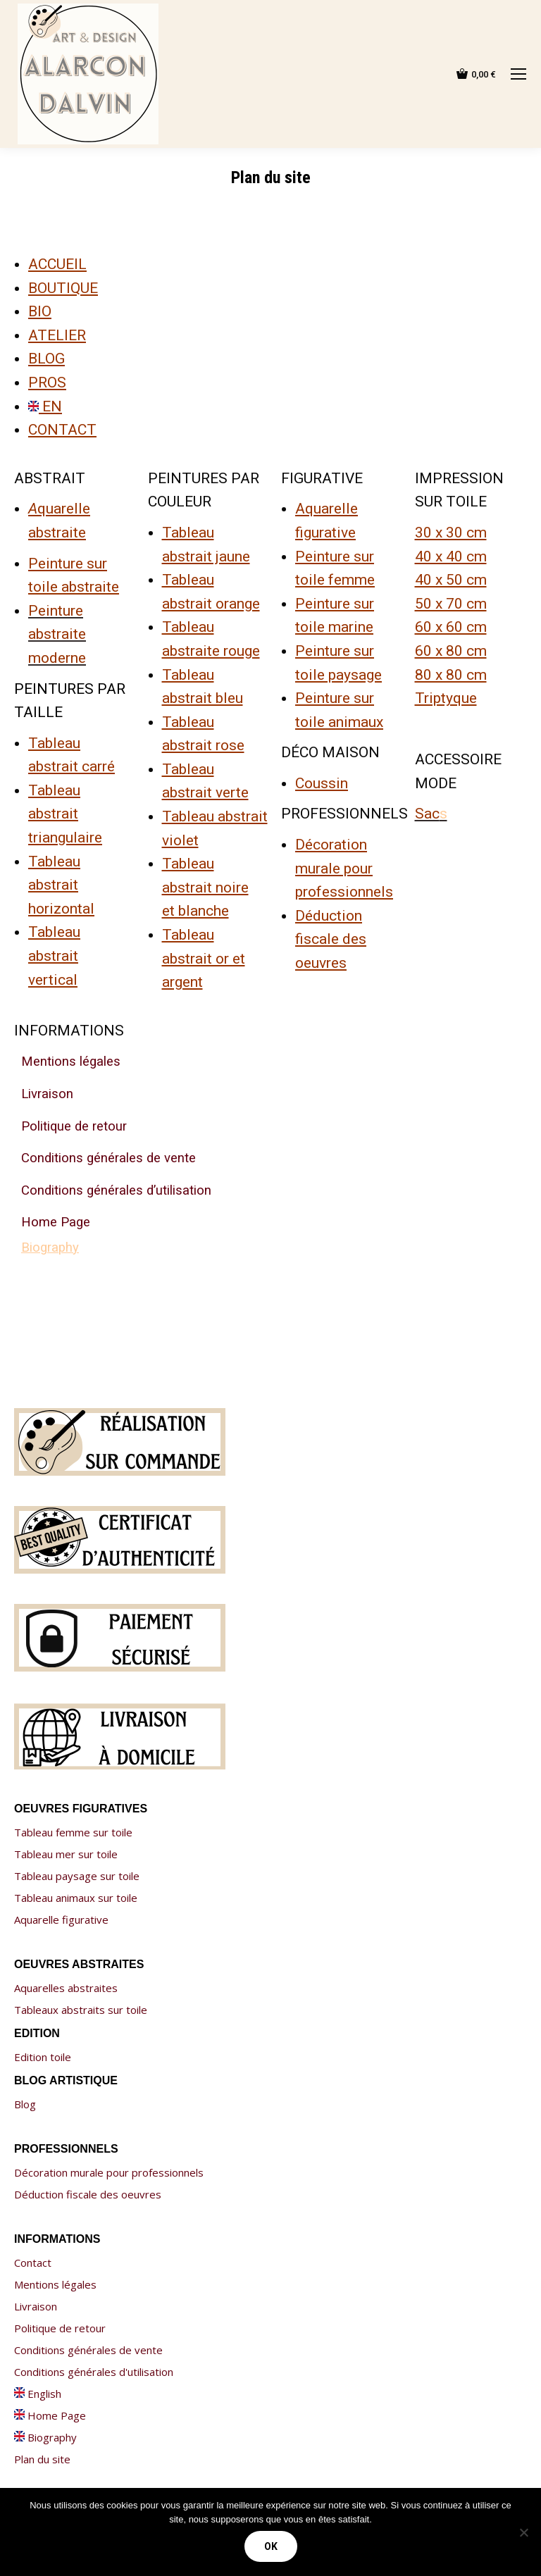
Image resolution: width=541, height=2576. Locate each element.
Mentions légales (55, 2284)
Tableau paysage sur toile (76, 1876)
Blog (25, 2104)
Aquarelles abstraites (66, 1988)
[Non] (523, 2532)
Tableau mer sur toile (66, 1854)
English (37, 2394)
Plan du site (42, 2459)
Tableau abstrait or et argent (203, 958)
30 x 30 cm (451, 532)
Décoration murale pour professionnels (344, 868)
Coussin (321, 783)
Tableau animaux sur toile (75, 1898)
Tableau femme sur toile (73, 1832)
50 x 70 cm (451, 603)
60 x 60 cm (451, 626)
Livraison (35, 2306)
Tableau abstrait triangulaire (65, 814)
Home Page (50, 2415)
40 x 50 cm (451, 579)
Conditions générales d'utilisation (93, 2372)
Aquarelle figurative (61, 1919)
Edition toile (42, 2057)
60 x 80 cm (451, 650)
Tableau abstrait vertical (54, 955)
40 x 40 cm (451, 556)
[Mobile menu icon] (518, 74)
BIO (39, 311)
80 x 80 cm (451, 674)
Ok (271, 2546)
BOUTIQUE (63, 288)
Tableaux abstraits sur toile (80, 2010)
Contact (32, 2262)
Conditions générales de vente (88, 2350)
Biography (45, 2437)
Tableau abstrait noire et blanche (205, 887)
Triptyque (446, 698)
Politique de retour (60, 2328)
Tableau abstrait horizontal (61, 885)
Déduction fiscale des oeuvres (330, 939)
